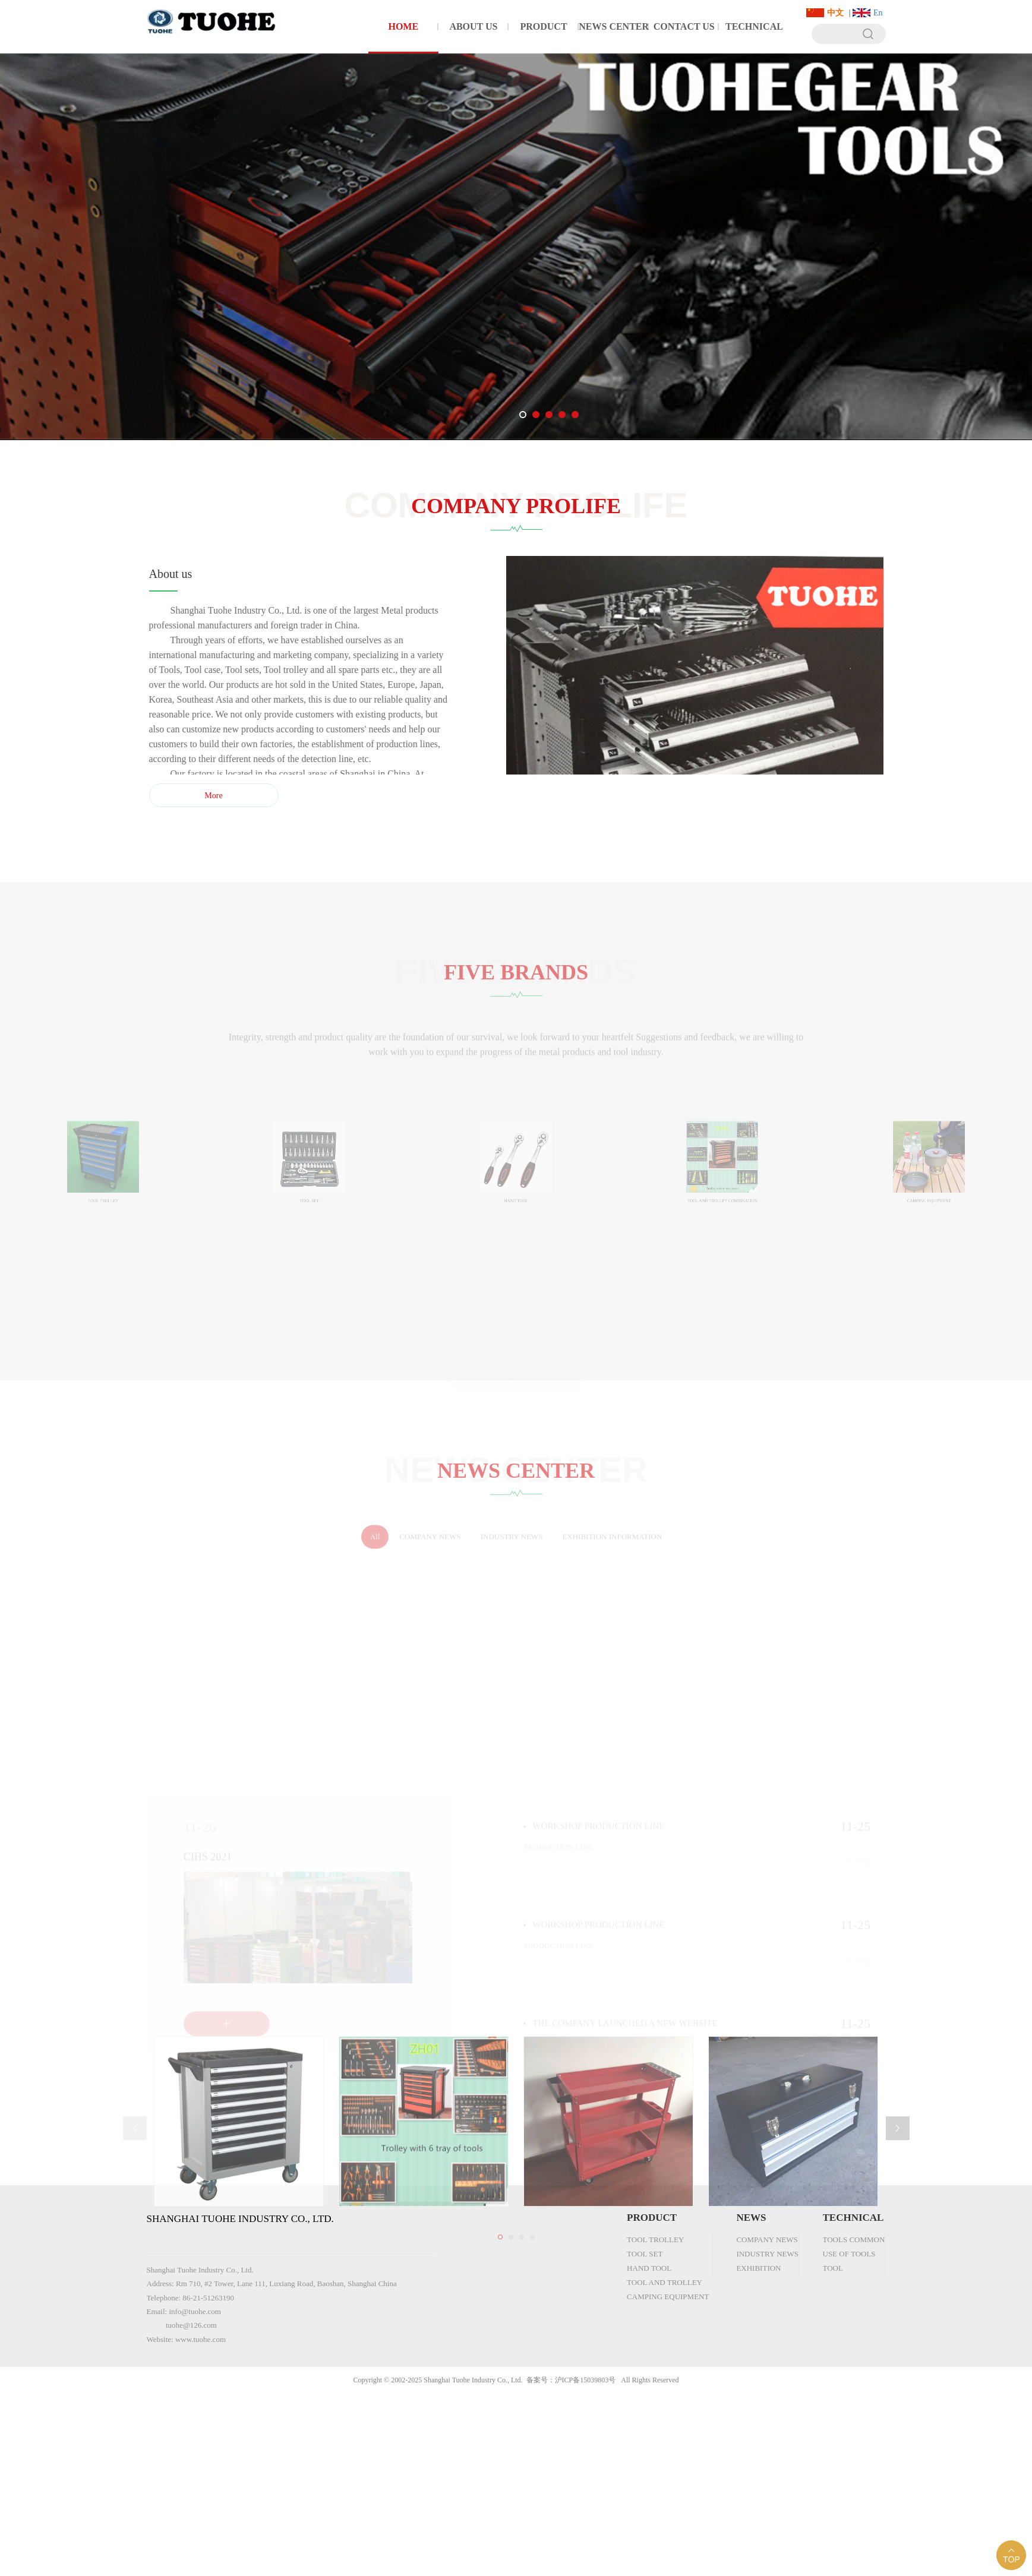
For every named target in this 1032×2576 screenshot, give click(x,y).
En (878, 12)
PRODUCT (543, 26)
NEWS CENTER (614, 26)
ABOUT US (473, 26)
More (219, 795)
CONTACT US (684, 26)
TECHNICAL (754, 26)
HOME (403, 26)
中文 (835, 12)
